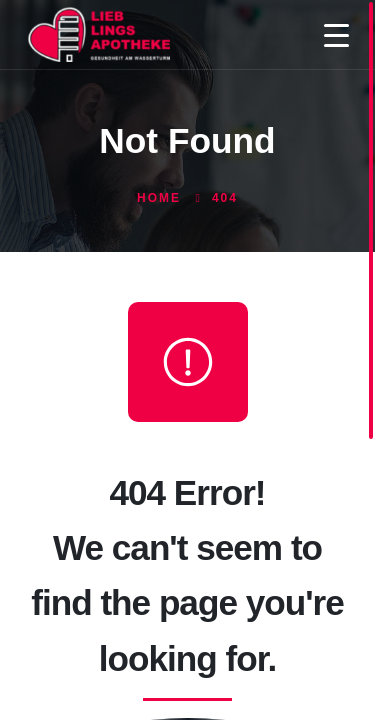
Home (159, 198)
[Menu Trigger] (336, 34)
